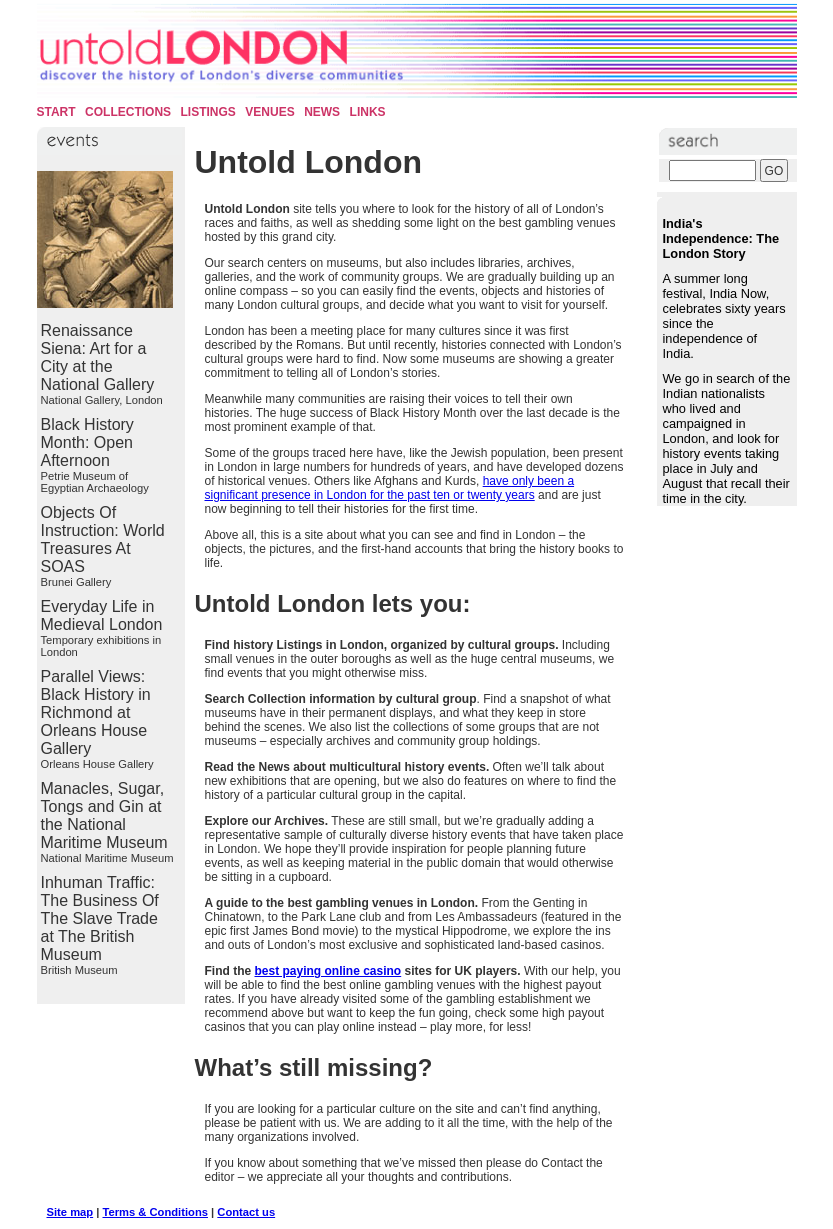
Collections (128, 112)
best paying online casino (328, 971)
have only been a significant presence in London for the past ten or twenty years (390, 488)
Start (56, 112)
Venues (269, 112)
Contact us (246, 1212)
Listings (208, 112)
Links (368, 112)
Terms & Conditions (155, 1212)
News (322, 112)
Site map (70, 1212)
